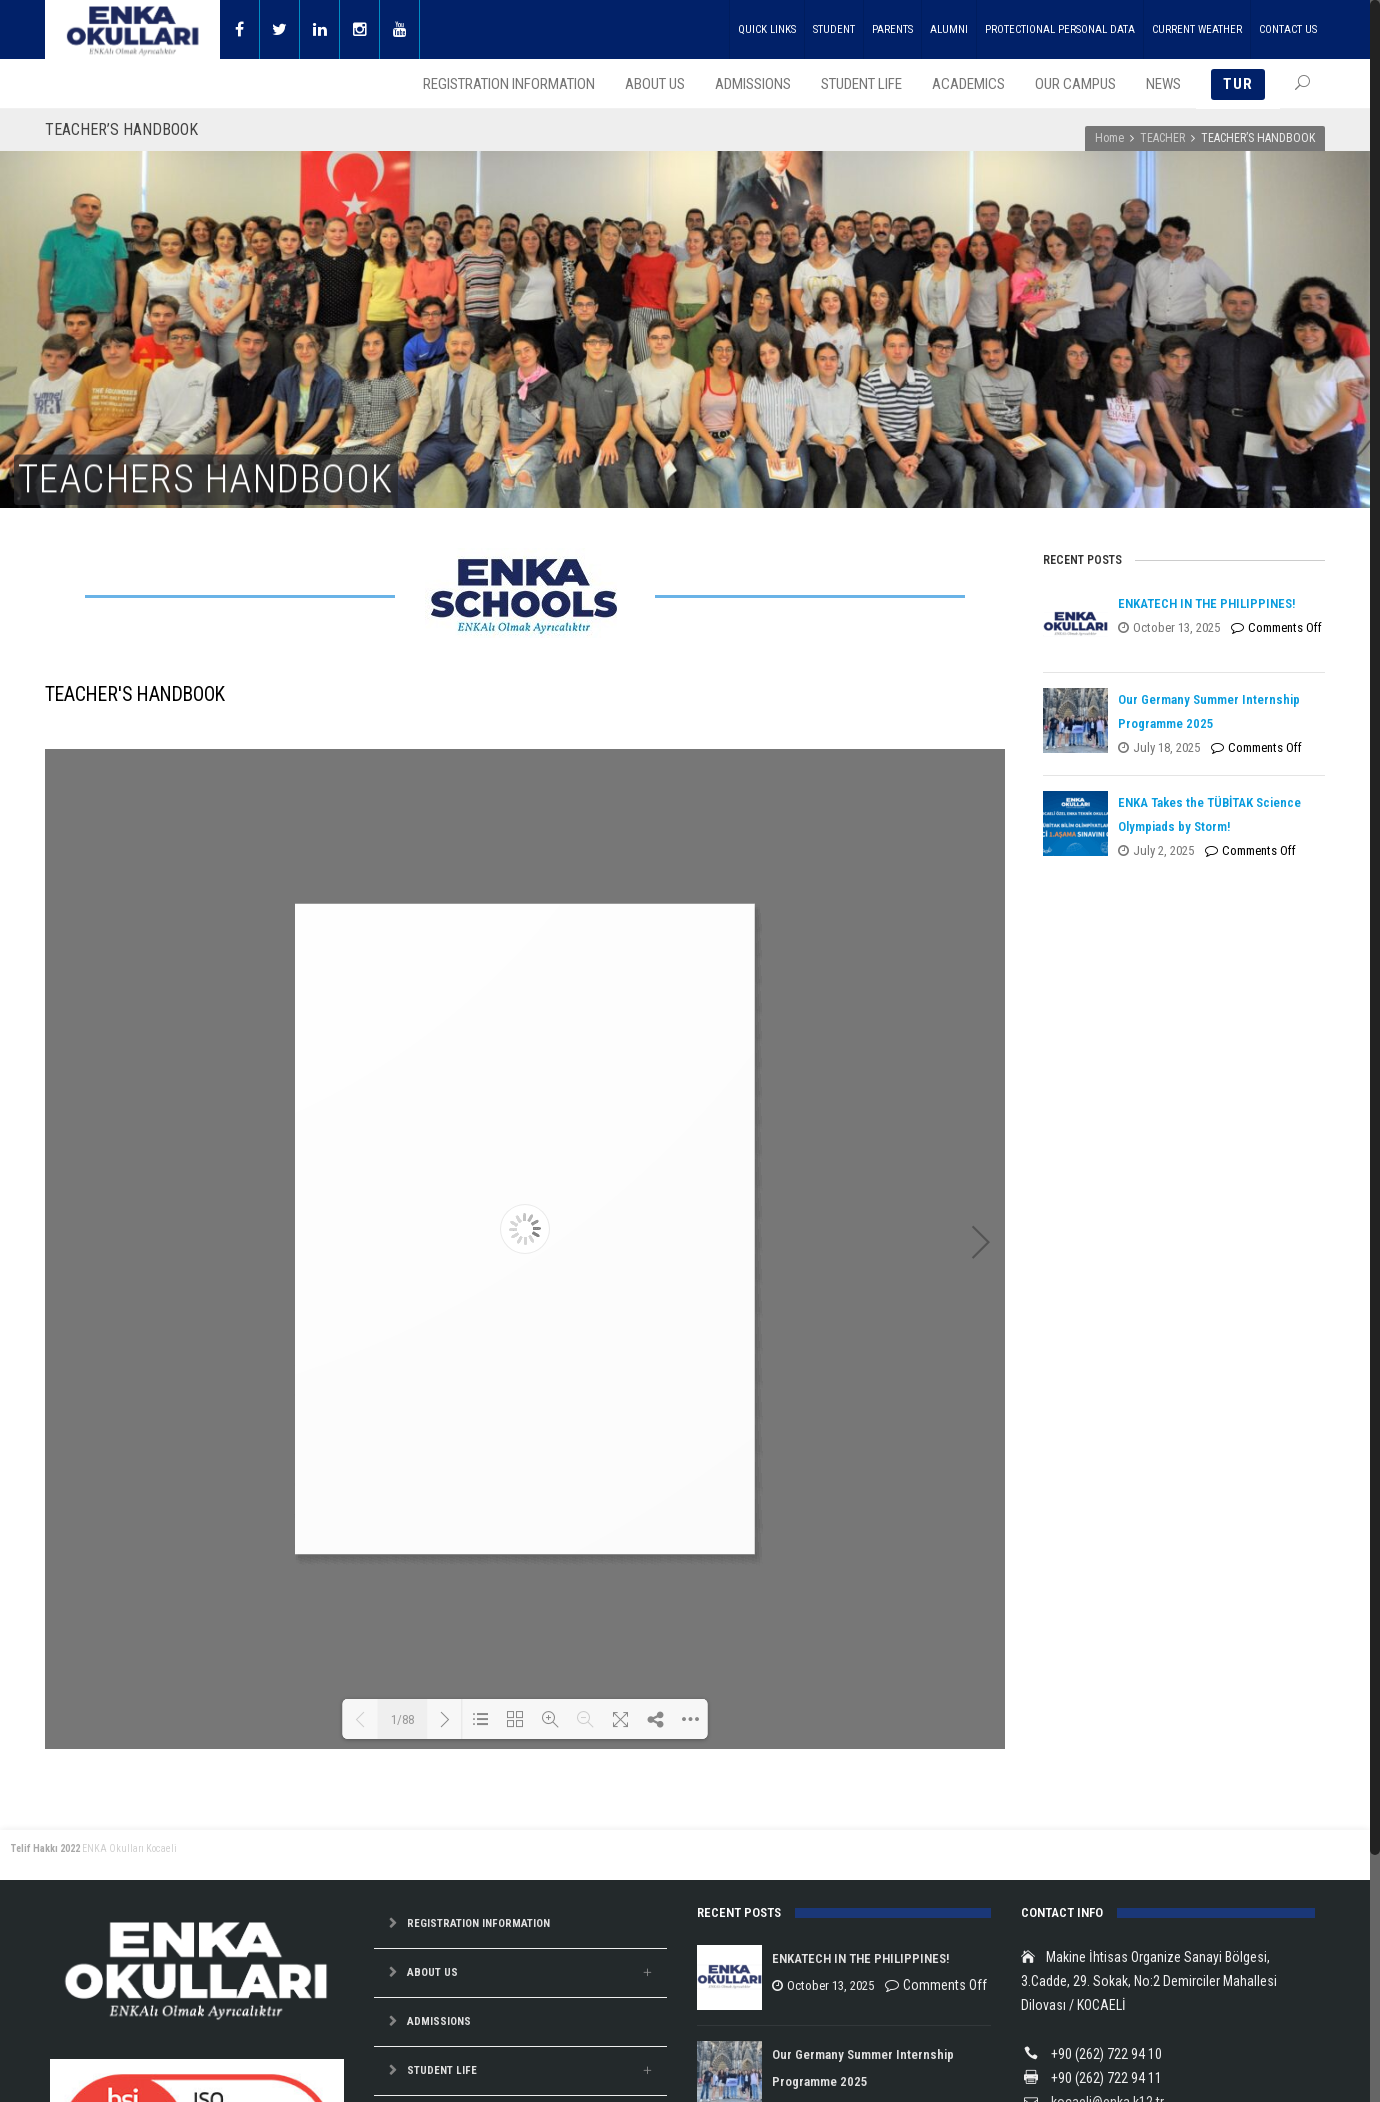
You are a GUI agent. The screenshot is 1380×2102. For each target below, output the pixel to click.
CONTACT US (1288, 29)
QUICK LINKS (767, 29)
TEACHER (1162, 138)
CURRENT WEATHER (1197, 29)
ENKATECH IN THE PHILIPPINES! (1206, 603)
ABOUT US (432, 1972)
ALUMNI (949, 29)
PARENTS (892, 29)
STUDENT (834, 29)
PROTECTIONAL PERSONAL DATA (1060, 29)
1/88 (402, 1719)
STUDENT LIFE (442, 2070)
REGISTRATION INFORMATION (478, 1923)
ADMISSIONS (439, 2021)
